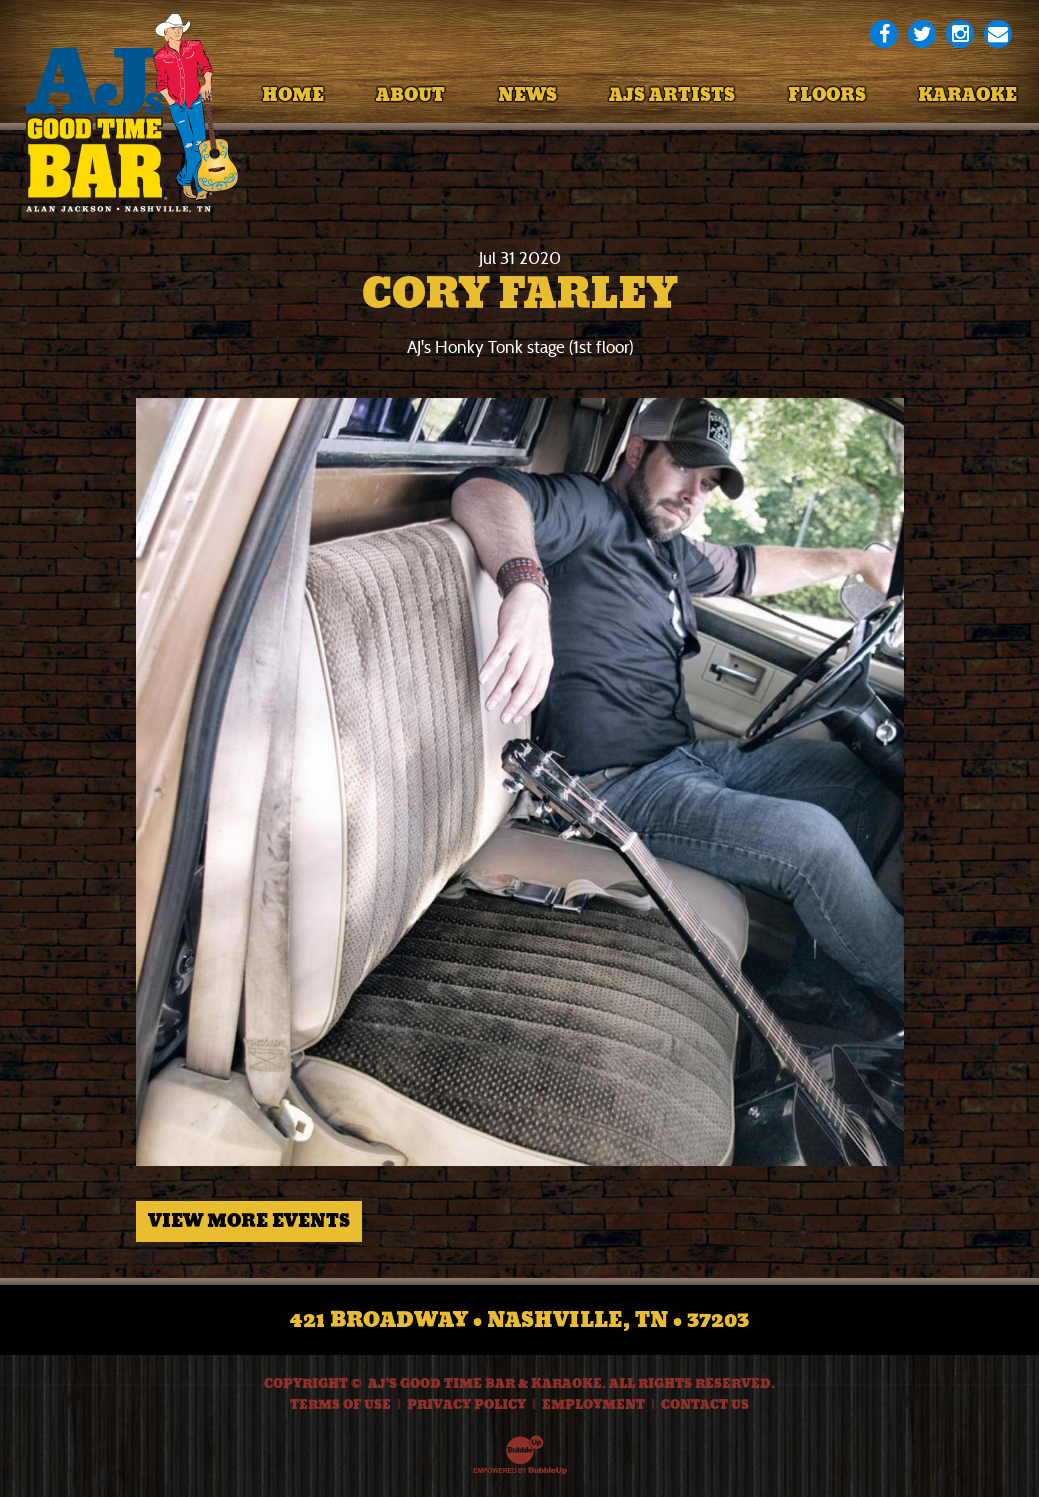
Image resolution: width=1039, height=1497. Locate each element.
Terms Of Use (340, 1405)
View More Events (249, 1221)
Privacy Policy (466, 1405)
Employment (593, 1405)
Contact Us (705, 1405)
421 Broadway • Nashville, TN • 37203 (519, 1320)
